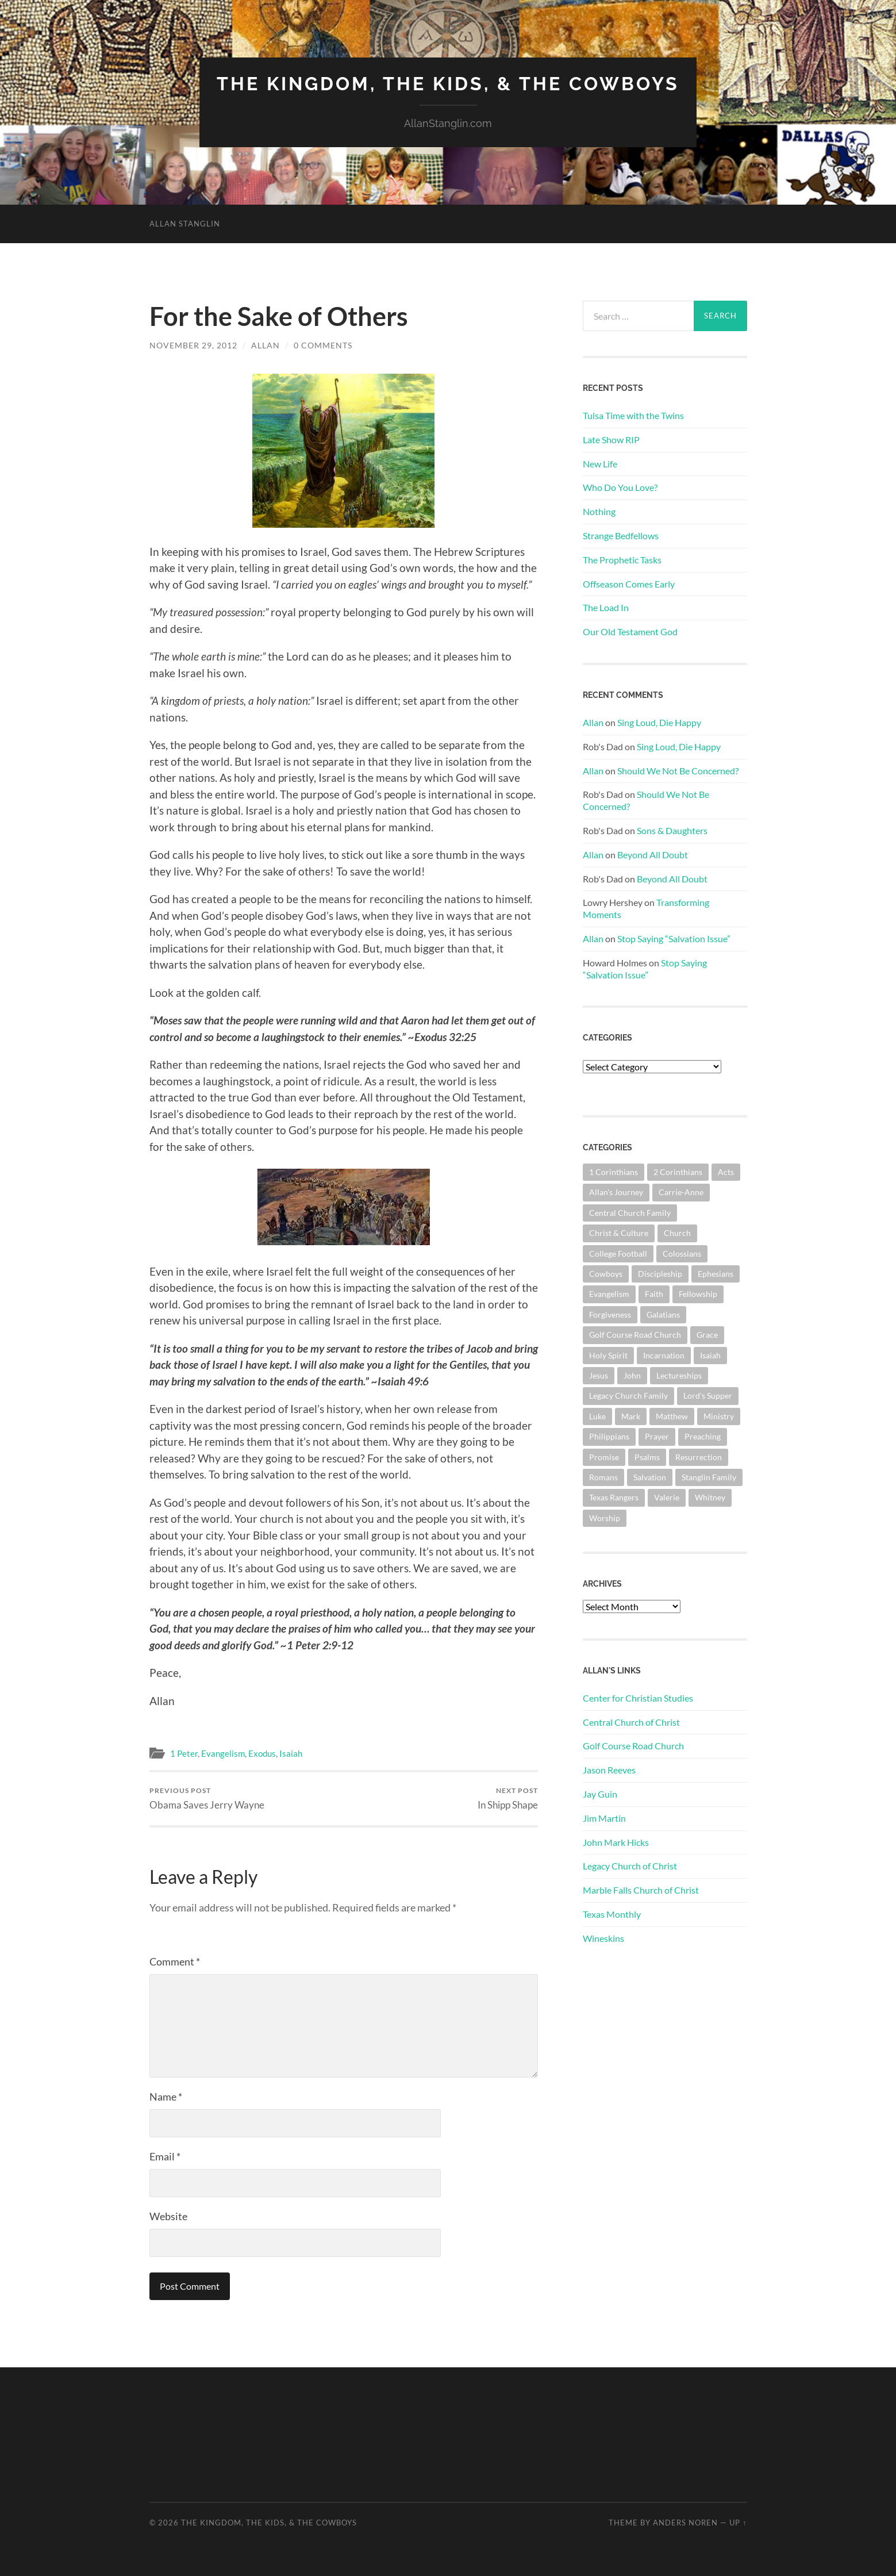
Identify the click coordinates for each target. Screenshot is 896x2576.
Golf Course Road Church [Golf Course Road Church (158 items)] (635, 1334)
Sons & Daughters (672, 830)
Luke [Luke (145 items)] (597, 1416)
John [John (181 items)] (632, 1375)
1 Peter (184, 1753)
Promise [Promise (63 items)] (604, 1457)
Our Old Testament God (630, 631)
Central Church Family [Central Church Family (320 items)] (630, 1213)
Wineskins (603, 1938)
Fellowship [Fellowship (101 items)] (698, 1294)
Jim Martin (604, 1818)
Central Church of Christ (631, 1722)
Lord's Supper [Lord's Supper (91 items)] (707, 1395)
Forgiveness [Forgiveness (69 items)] (610, 1314)
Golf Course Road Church (633, 1745)
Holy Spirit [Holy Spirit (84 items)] (608, 1355)
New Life (600, 463)
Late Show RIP (611, 439)
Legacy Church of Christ (630, 1865)
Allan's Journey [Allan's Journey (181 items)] (616, 1192)
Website (168, 2216)
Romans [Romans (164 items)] (603, 1477)
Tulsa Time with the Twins (633, 415)
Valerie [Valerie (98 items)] (666, 1497)
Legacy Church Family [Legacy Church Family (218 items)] (628, 1395)
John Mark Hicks (616, 1842)
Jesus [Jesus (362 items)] (598, 1375)
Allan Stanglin (184, 223)
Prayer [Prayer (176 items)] (657, 1436)
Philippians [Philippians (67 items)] (609, 1436)
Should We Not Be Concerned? (678, 770)
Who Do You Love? (620, 487)
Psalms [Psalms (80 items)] (647, 1457)
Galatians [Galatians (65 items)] (663, 1314)
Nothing (599, 511)
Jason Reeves (609, 1769)
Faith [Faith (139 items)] (654, 1294)
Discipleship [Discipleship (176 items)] (660, 1274)
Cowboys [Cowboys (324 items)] (605, 1274)
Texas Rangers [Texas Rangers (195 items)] (614, 1497)
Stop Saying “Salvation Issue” (673, 938)
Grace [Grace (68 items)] (707, 1334)
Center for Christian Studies (638, 1697)
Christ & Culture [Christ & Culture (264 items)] (618, 1233)
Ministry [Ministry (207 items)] (718, 1416)
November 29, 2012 (193, 345)
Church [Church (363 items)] (677, 1233)
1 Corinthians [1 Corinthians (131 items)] (613, 1172)
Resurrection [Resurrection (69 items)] (698, 1457)
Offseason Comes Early (629, 583)
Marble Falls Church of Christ (641, 1889)
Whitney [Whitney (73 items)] (710, 1497)
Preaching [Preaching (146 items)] (703, 1436)
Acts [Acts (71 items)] (726, 1172)
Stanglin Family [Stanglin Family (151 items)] (709, 1477)
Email (164, 2156)
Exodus (262, 1753)
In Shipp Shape (508, 1798)
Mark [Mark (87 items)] (630, 1416)
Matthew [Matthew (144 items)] (672, 1416)
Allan (265, 345)
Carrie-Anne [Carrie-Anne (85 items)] (681, 1192)
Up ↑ (738, 2522)
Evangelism (223, 1753)
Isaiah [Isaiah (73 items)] (710, 1355)
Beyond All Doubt (652, 854)
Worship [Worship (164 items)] (604, 1518)
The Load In (606, 607)
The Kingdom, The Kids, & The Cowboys (448, 83)
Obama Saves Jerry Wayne (206, 1798)
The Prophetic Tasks (622, 559)
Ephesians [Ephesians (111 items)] (715, 1274)
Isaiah (290, 1753)
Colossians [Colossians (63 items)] (682, 1253)
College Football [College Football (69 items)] (618, 1253)
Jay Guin (600, 1793)
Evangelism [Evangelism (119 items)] (609, 1294)
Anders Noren (685, 2522)
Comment (174, 1961)
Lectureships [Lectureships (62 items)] (679, 1375)
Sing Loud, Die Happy (659, 722)
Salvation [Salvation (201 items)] (649, 1477)
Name (165, 2096)
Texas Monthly (612, 1914)
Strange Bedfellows (621, 535)
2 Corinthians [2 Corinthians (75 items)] (677, 1172)
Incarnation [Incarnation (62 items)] (664, 1355)
